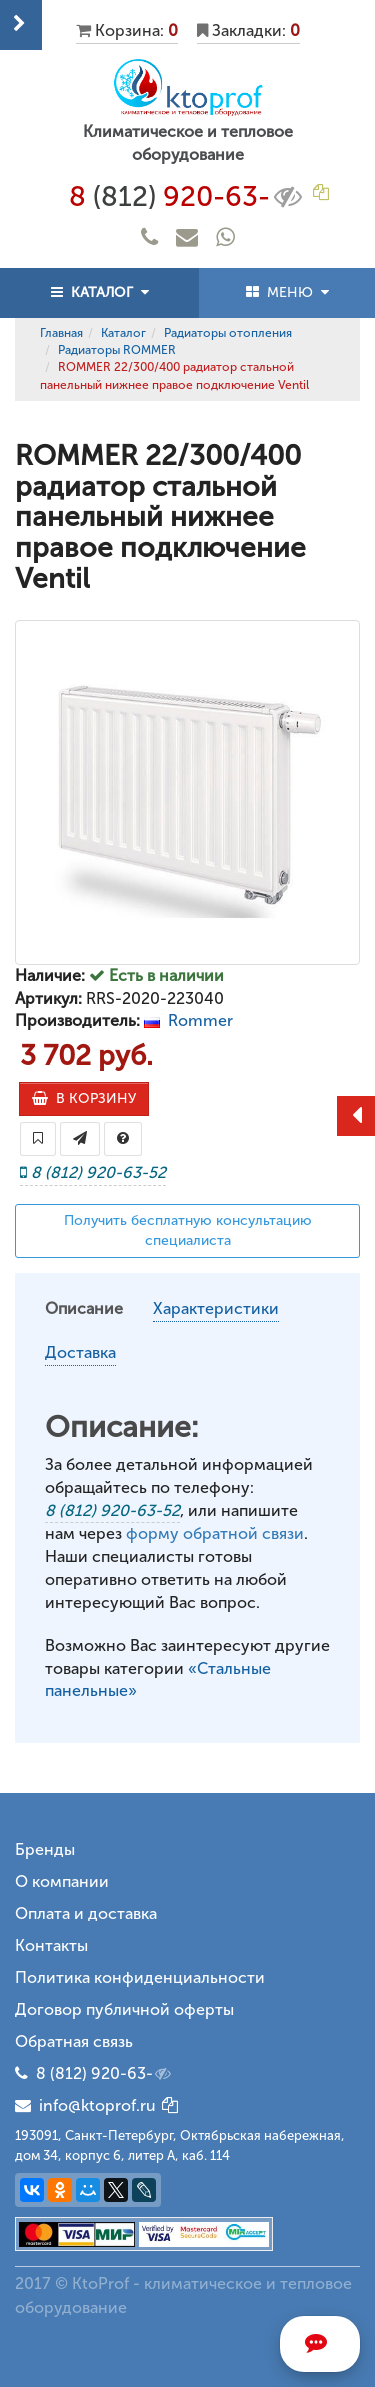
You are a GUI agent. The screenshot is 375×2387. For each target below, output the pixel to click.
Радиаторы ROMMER (117, 350)
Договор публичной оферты (124, 2009)
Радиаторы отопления (228, 333)
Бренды (45, 1849)
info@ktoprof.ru (85, 2105)
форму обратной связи (215, 1533)
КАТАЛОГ (100, 292)
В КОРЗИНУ (84, 1098)
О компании (62, 1881)
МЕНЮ (287, 292)
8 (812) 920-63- (105, 2074)
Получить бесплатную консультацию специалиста (188, 1230)
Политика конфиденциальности (140, 1977)
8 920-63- (187, 197)
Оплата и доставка (86, 1913)
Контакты (51, 1945)
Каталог (123, 333)
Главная (61, 333)
